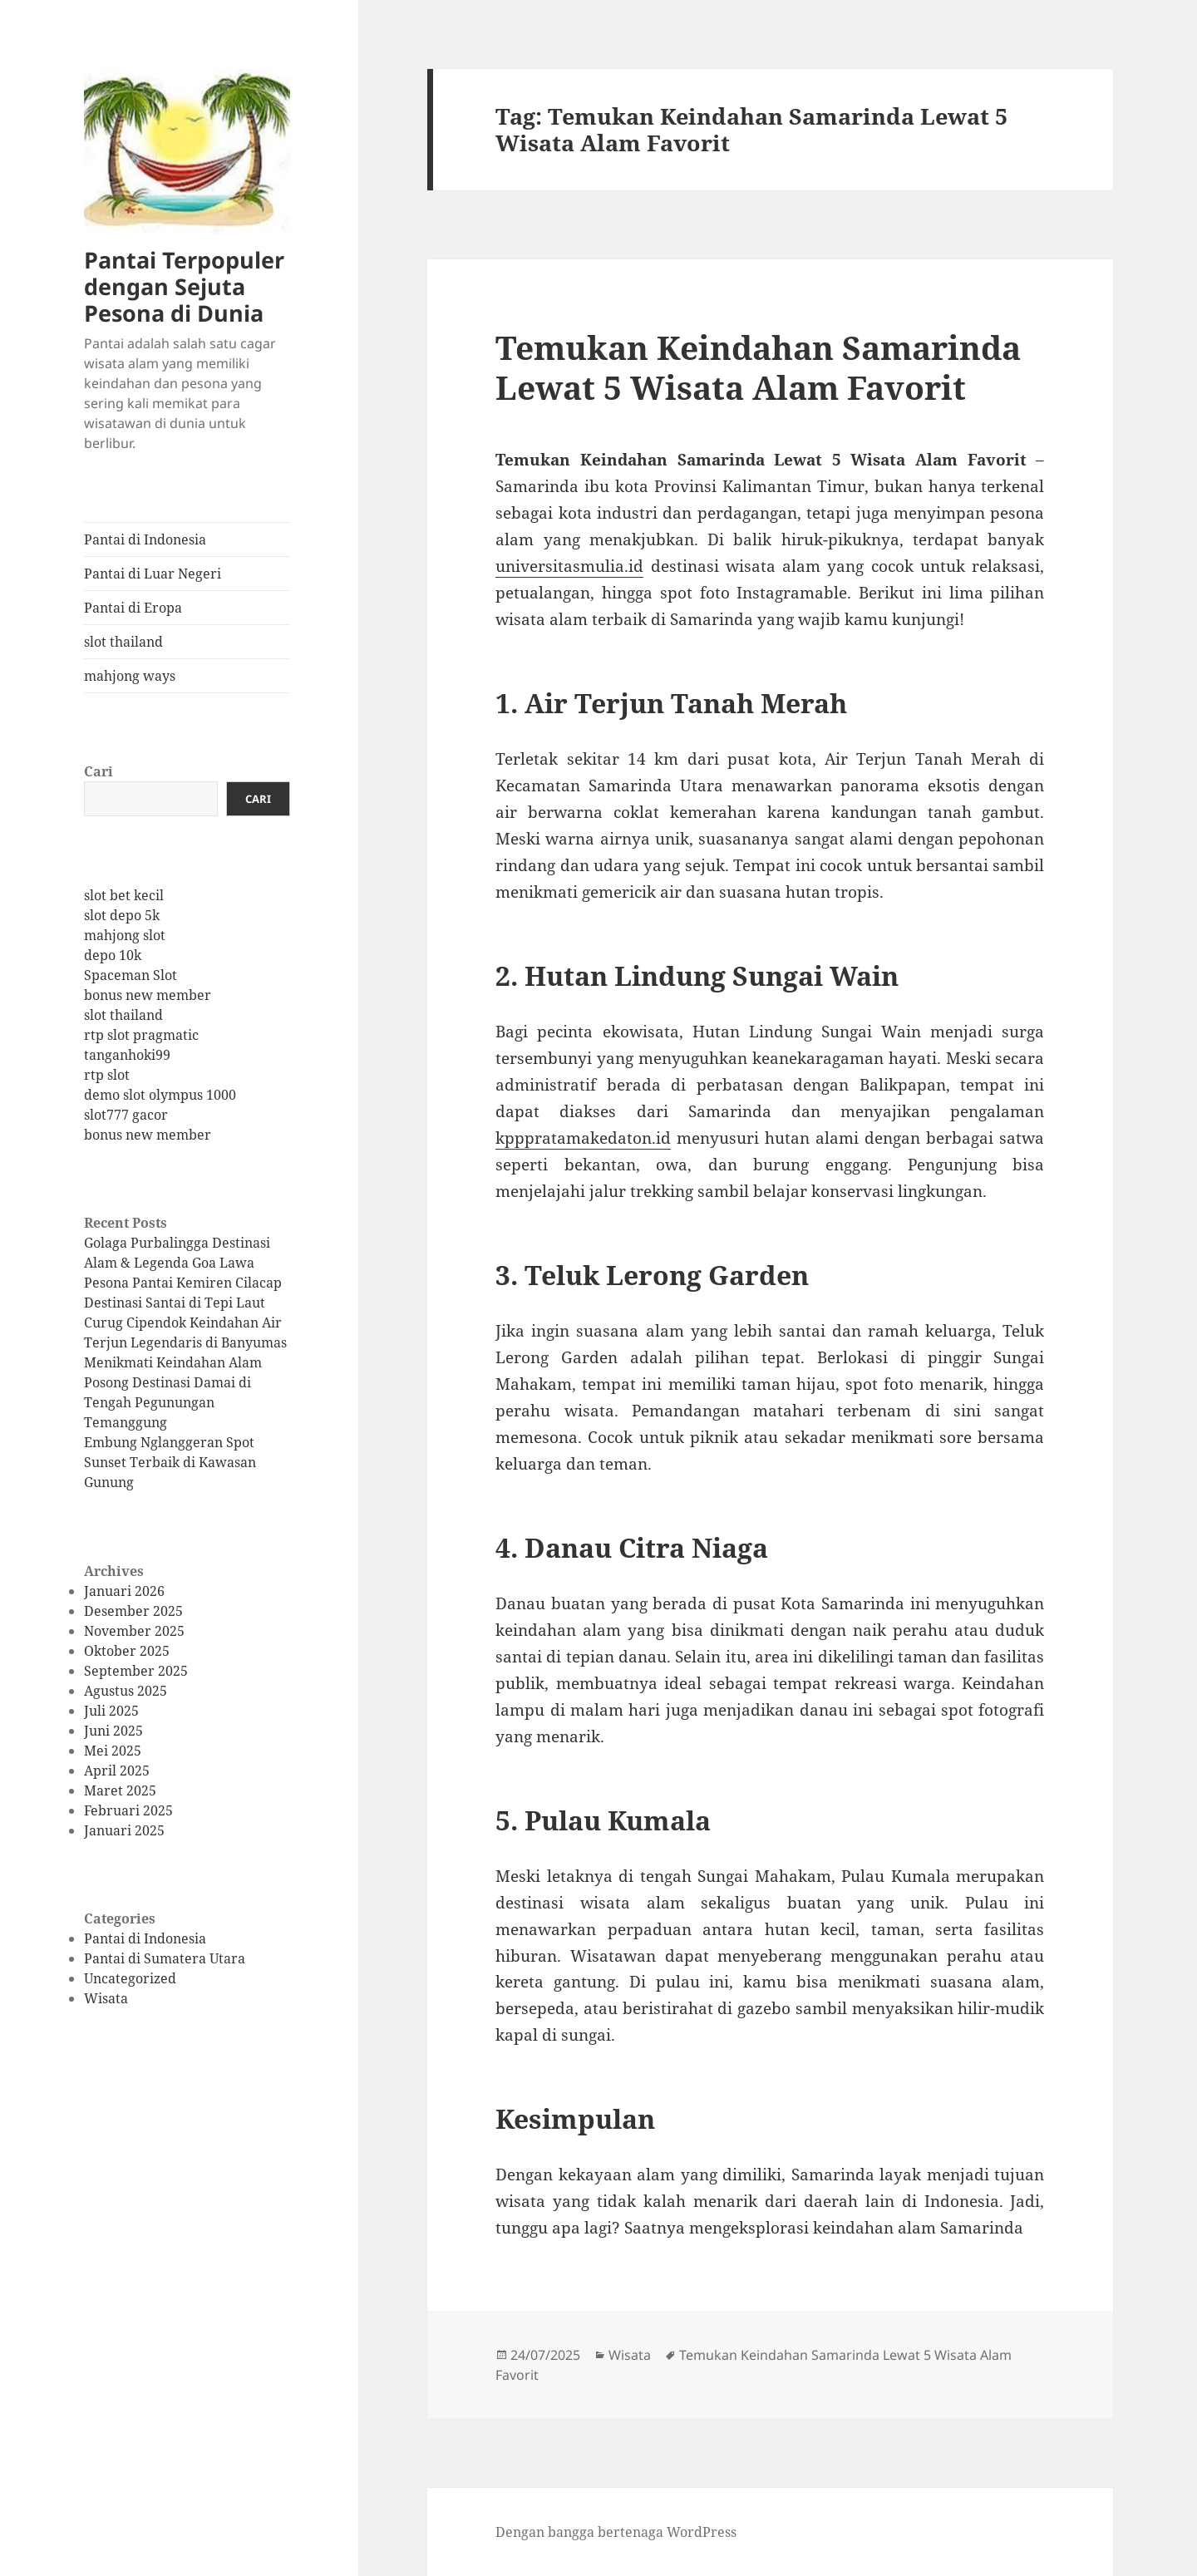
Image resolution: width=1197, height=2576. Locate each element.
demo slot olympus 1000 (160, 1095)
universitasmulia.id (569, 566)
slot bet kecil (124, 895)
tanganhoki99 (127, 1055)
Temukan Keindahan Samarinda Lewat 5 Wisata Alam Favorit (758, 367)
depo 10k (112, 955)
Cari (98, 771)
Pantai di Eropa (133, 607)
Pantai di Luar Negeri (152, 573)
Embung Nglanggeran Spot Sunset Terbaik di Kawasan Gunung (170, 1462)
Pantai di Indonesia (145, 539)
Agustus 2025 (125, 1691)
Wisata (106, 1998)
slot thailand (123, 642)
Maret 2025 (120, 1790)
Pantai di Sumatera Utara (164, 1958)
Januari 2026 (124, 1591)
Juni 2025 (113, 1730)
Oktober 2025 (127, 1651)
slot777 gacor (126, 1115)
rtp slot (107, 1075)
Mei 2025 (112, 1750)
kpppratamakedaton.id (583, 1138)
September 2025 (136, 1671)
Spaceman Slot (130, 975)
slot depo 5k (122, 915)
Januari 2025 (124, 1830)
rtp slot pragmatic (141, 1035)
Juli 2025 (111, 1711)
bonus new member (147, 995)
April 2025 (117, 1770)
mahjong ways (129, 676)
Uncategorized (130, 1978)
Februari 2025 (128, 1810)
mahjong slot (124, 935)
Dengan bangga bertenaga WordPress (615, 2532)
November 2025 (134, 1631)
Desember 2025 (133, 1611)
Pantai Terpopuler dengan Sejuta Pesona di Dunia (184, 286)
